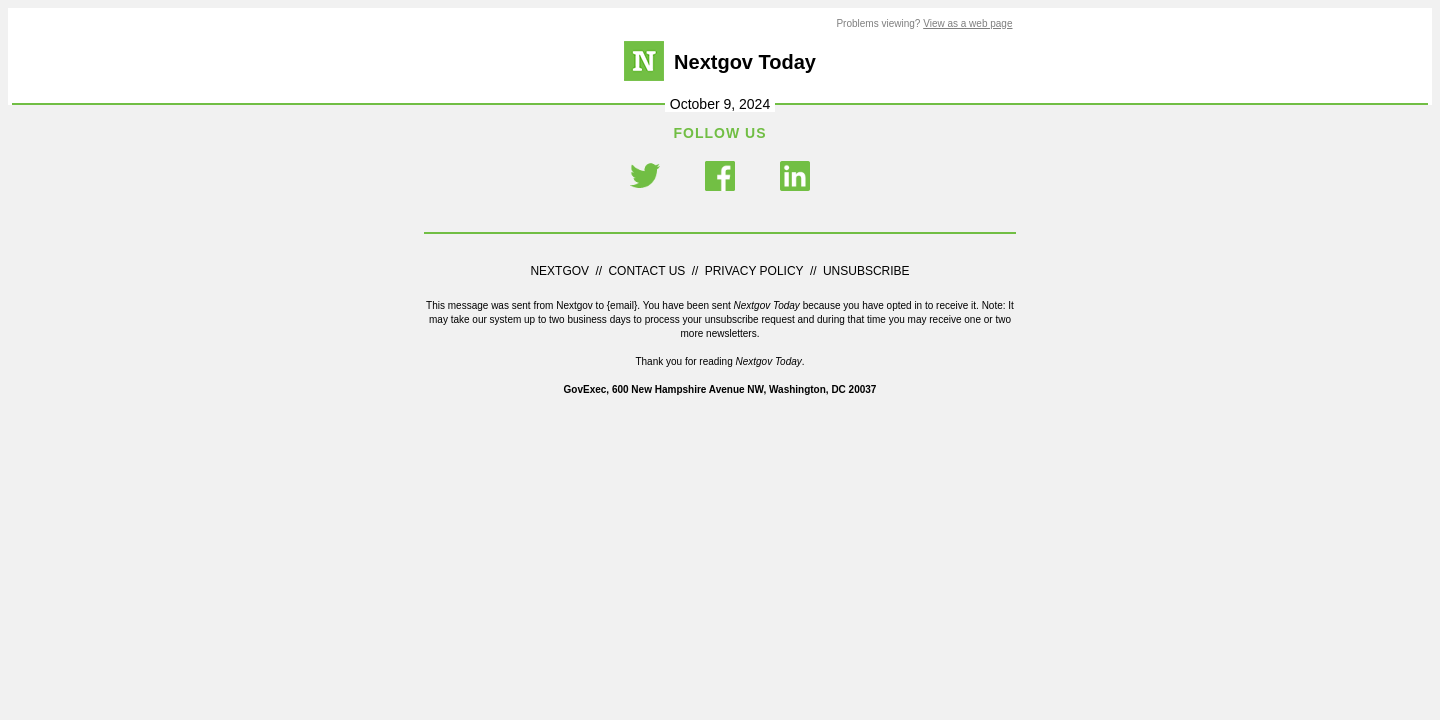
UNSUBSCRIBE (866, 271)
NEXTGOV (561, 271)
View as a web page (967, 23)
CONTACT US (646, 271)
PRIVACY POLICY (754, 271)
